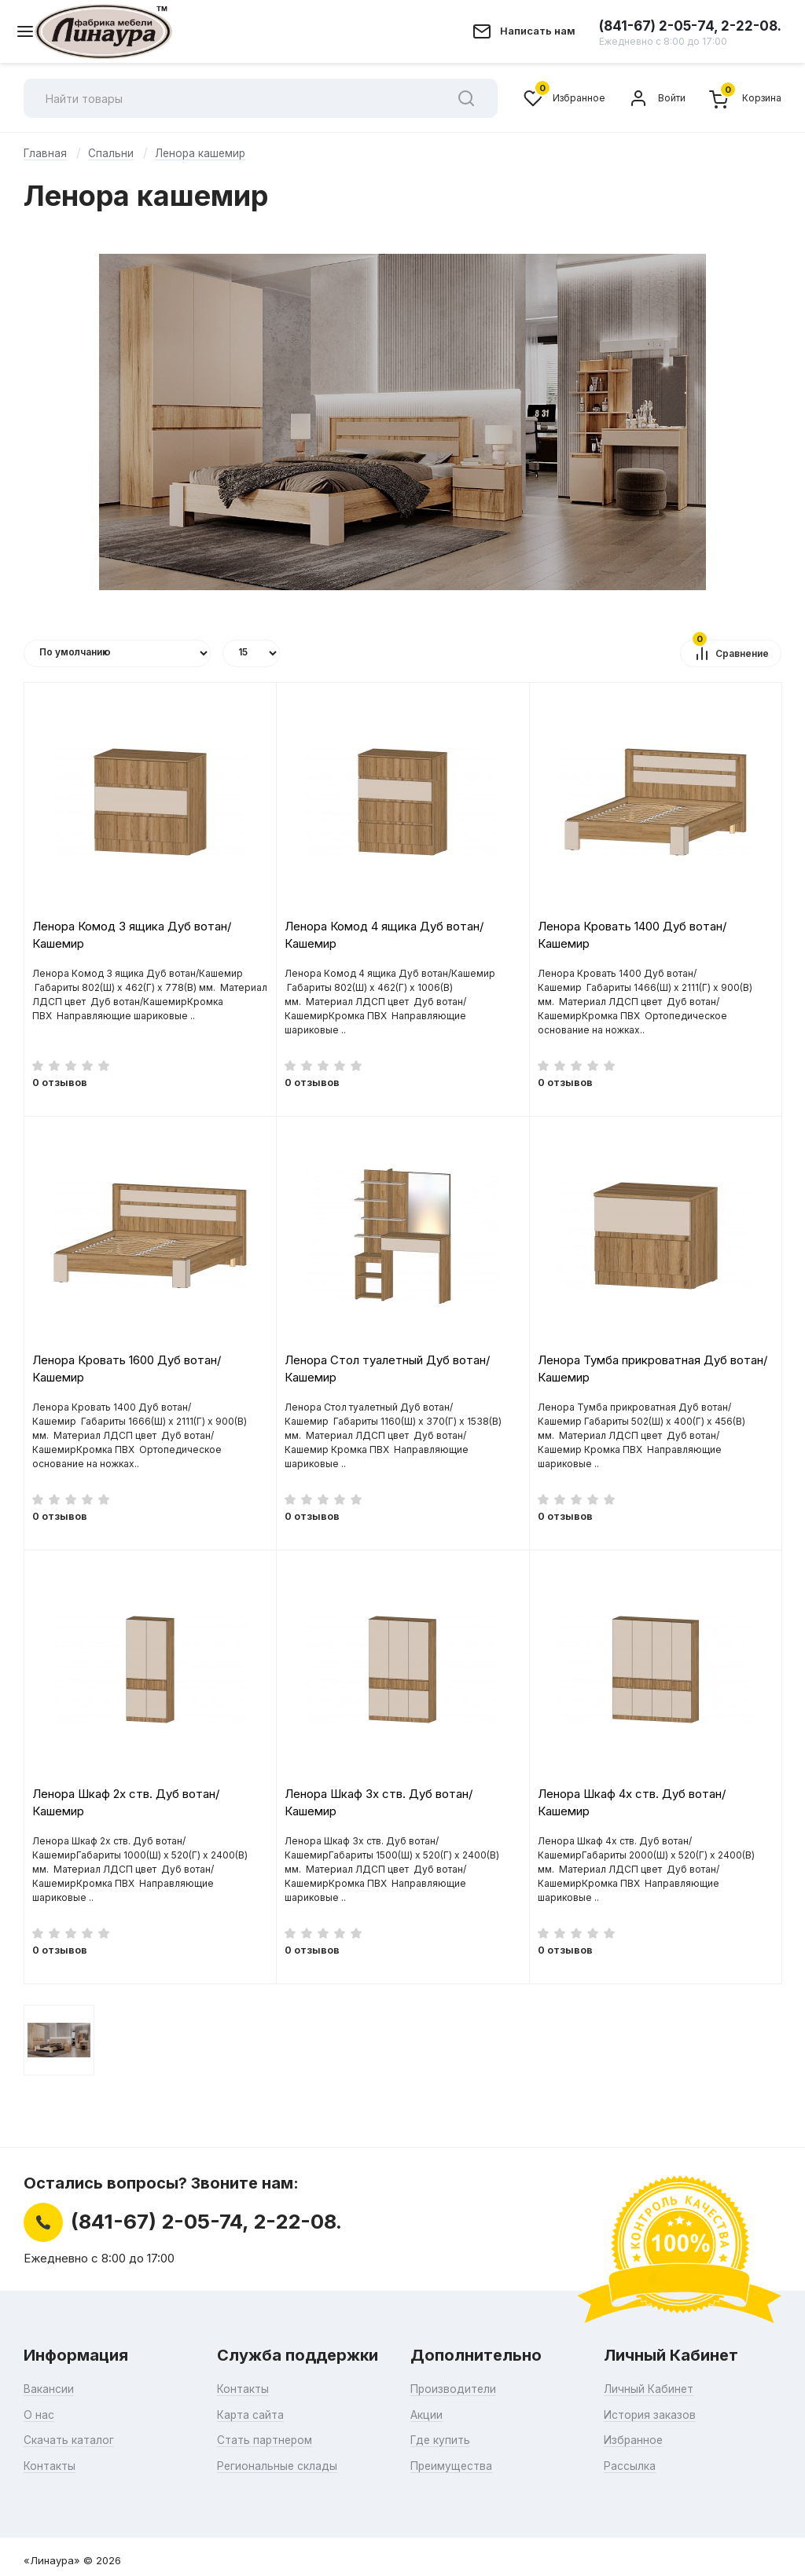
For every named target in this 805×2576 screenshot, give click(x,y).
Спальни (111, 153)
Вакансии (50, 2388)
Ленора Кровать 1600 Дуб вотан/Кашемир (126, 1368)
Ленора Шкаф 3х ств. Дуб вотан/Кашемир (378, 1801)
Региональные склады (279, 2464)
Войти (657, 98)
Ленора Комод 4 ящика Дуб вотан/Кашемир (384, 934)
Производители (454, 2388)
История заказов (652, 2413)
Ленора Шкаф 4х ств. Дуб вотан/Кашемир (632, 1801)
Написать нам (537, 30)
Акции (427, 2413)
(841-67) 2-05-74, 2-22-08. (690, 32)
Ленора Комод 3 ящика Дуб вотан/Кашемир (131, 934)
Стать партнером (267, 2439)
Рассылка (631, 2464)
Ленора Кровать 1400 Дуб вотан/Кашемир (632, 934)
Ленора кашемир (202, 153)
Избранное (564, 98)
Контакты (51, 2464)
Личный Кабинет (650, 2388)
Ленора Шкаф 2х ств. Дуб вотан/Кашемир (125, 1801)
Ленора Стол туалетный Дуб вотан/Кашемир (387, 1368)
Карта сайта (252, 2413)
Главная (46, 153)
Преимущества (454, 2464)
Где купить (442, 2439)
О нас (39, 2413)
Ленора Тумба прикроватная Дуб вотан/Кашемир (652, 1368)
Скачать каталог (71, 2439)
